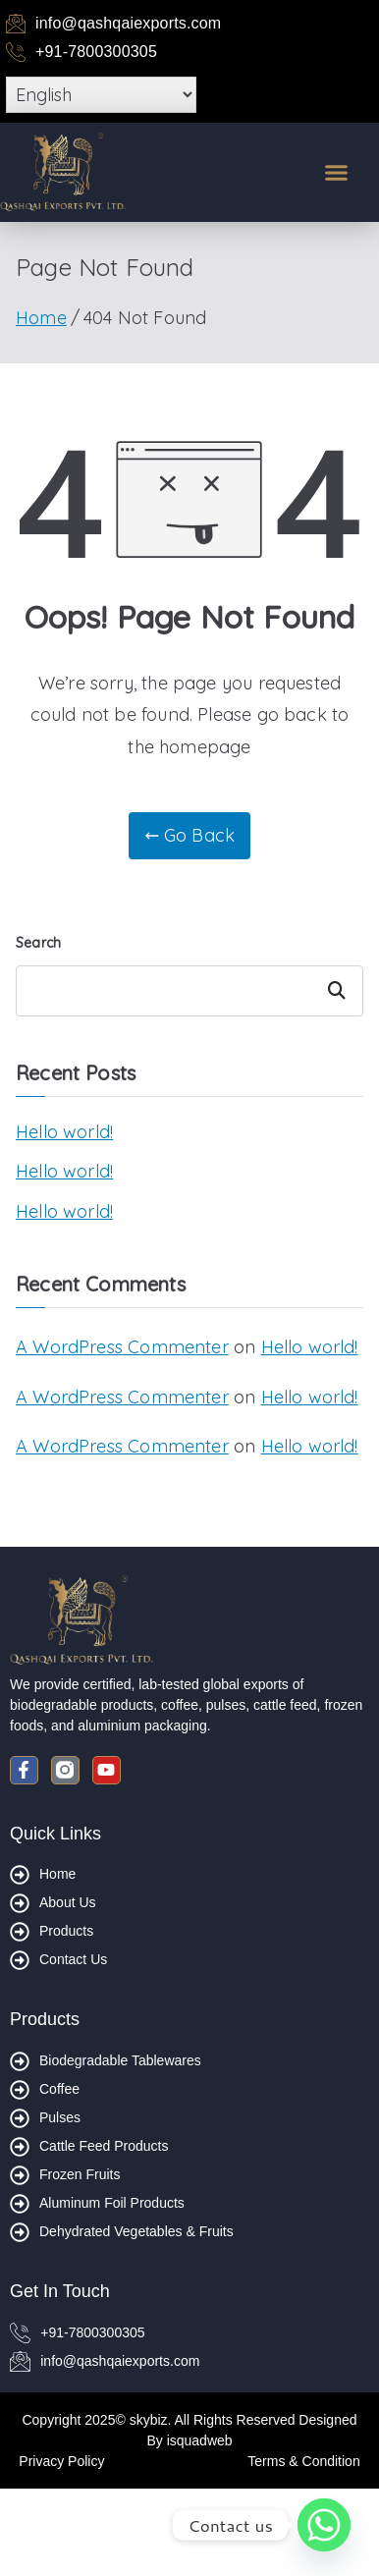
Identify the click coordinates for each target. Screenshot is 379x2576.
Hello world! (64, 1132)
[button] (336, 172)
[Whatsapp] (324, 2524)
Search (38, 943)
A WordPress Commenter (122, 1347)
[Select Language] (101, 95)
